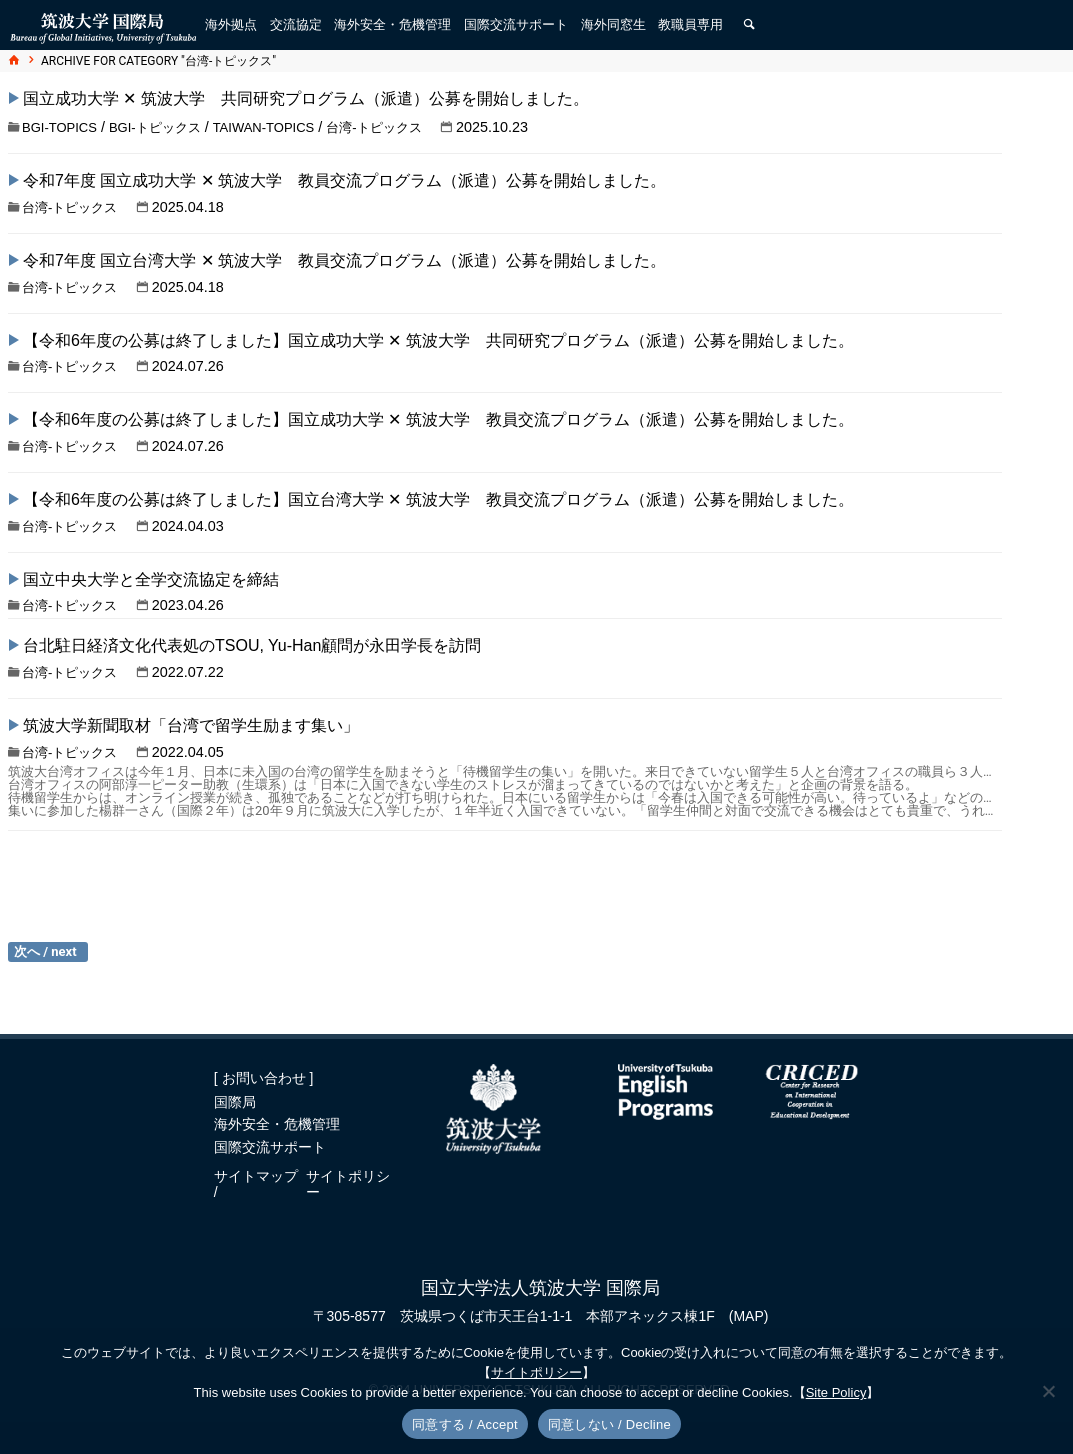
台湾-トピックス (373, 127)
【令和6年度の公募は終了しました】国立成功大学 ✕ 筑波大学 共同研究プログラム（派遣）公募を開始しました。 (438, 340)
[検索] (749, 25)
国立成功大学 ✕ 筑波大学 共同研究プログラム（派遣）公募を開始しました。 (306, 98)
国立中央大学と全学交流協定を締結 (151, 579)
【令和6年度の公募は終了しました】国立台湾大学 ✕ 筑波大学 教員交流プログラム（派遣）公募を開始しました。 (438, 499)
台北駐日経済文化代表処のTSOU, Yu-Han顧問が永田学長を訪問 (252, 645)
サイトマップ (256, 1176)
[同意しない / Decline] (1048, 1391)
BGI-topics (59, 127)
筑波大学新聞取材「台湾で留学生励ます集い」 (191, 725)
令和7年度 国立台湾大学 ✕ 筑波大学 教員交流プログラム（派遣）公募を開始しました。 (344, 260)
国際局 (235, 1102)
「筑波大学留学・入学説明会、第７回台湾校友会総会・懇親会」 (277, 858)
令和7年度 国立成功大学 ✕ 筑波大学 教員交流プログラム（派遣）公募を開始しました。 (344, 180)
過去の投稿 (48, 952)
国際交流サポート (270, 1147)
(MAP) (749, 1316)
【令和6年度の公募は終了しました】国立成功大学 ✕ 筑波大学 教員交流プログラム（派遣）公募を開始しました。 (438, 419)
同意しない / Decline (609, 1424)
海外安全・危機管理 (277, 1124)
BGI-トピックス (155, 127)
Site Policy (836, 1392)
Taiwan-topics (264, 127)
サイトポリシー (348, 1183)
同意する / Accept (465, 1424)
